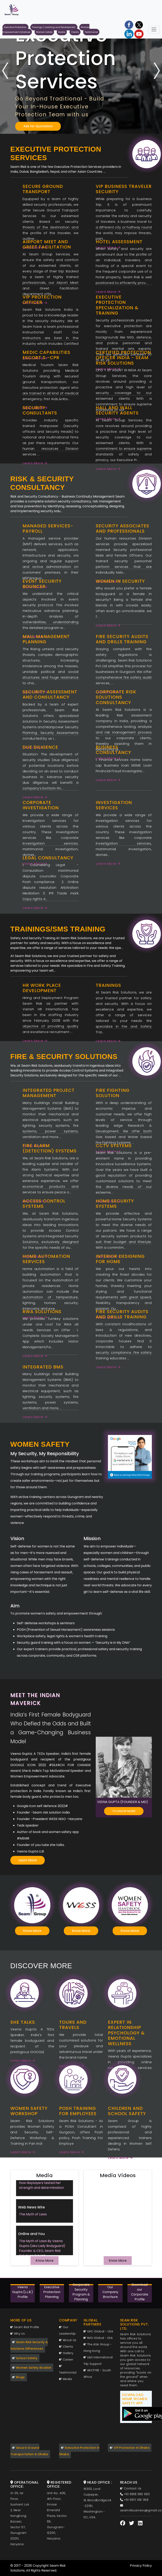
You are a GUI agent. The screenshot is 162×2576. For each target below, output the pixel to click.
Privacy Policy (141, 2565)
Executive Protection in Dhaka (79, 2451)
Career (66, 2360)
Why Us (17, 2334)
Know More (32, 1930)
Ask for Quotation (38, 126)
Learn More (35, 463)
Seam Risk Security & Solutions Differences (29, 2345)
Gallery (66, 2353)
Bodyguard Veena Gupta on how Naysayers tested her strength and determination (41, 2193)
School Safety (25, 2358)
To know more (123, 1811)
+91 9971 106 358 (134, 2500)
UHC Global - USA (98, 2331)
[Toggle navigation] (154, 29)
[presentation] (5, 68)
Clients (75, 32)
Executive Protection (15, 27)
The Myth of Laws (33, 2225)
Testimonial (91, 32)
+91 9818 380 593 (135, 2494)
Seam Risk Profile (24, 2327)
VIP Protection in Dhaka (130, 2448)
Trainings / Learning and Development (54, 27)
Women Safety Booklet (31, 2368)
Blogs (18, 2377)
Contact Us (130, 2488)
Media (61, 32)
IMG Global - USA (98, 2338)
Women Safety (44, 32)
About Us (67, 2340)
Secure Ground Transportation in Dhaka (29, 2451)
